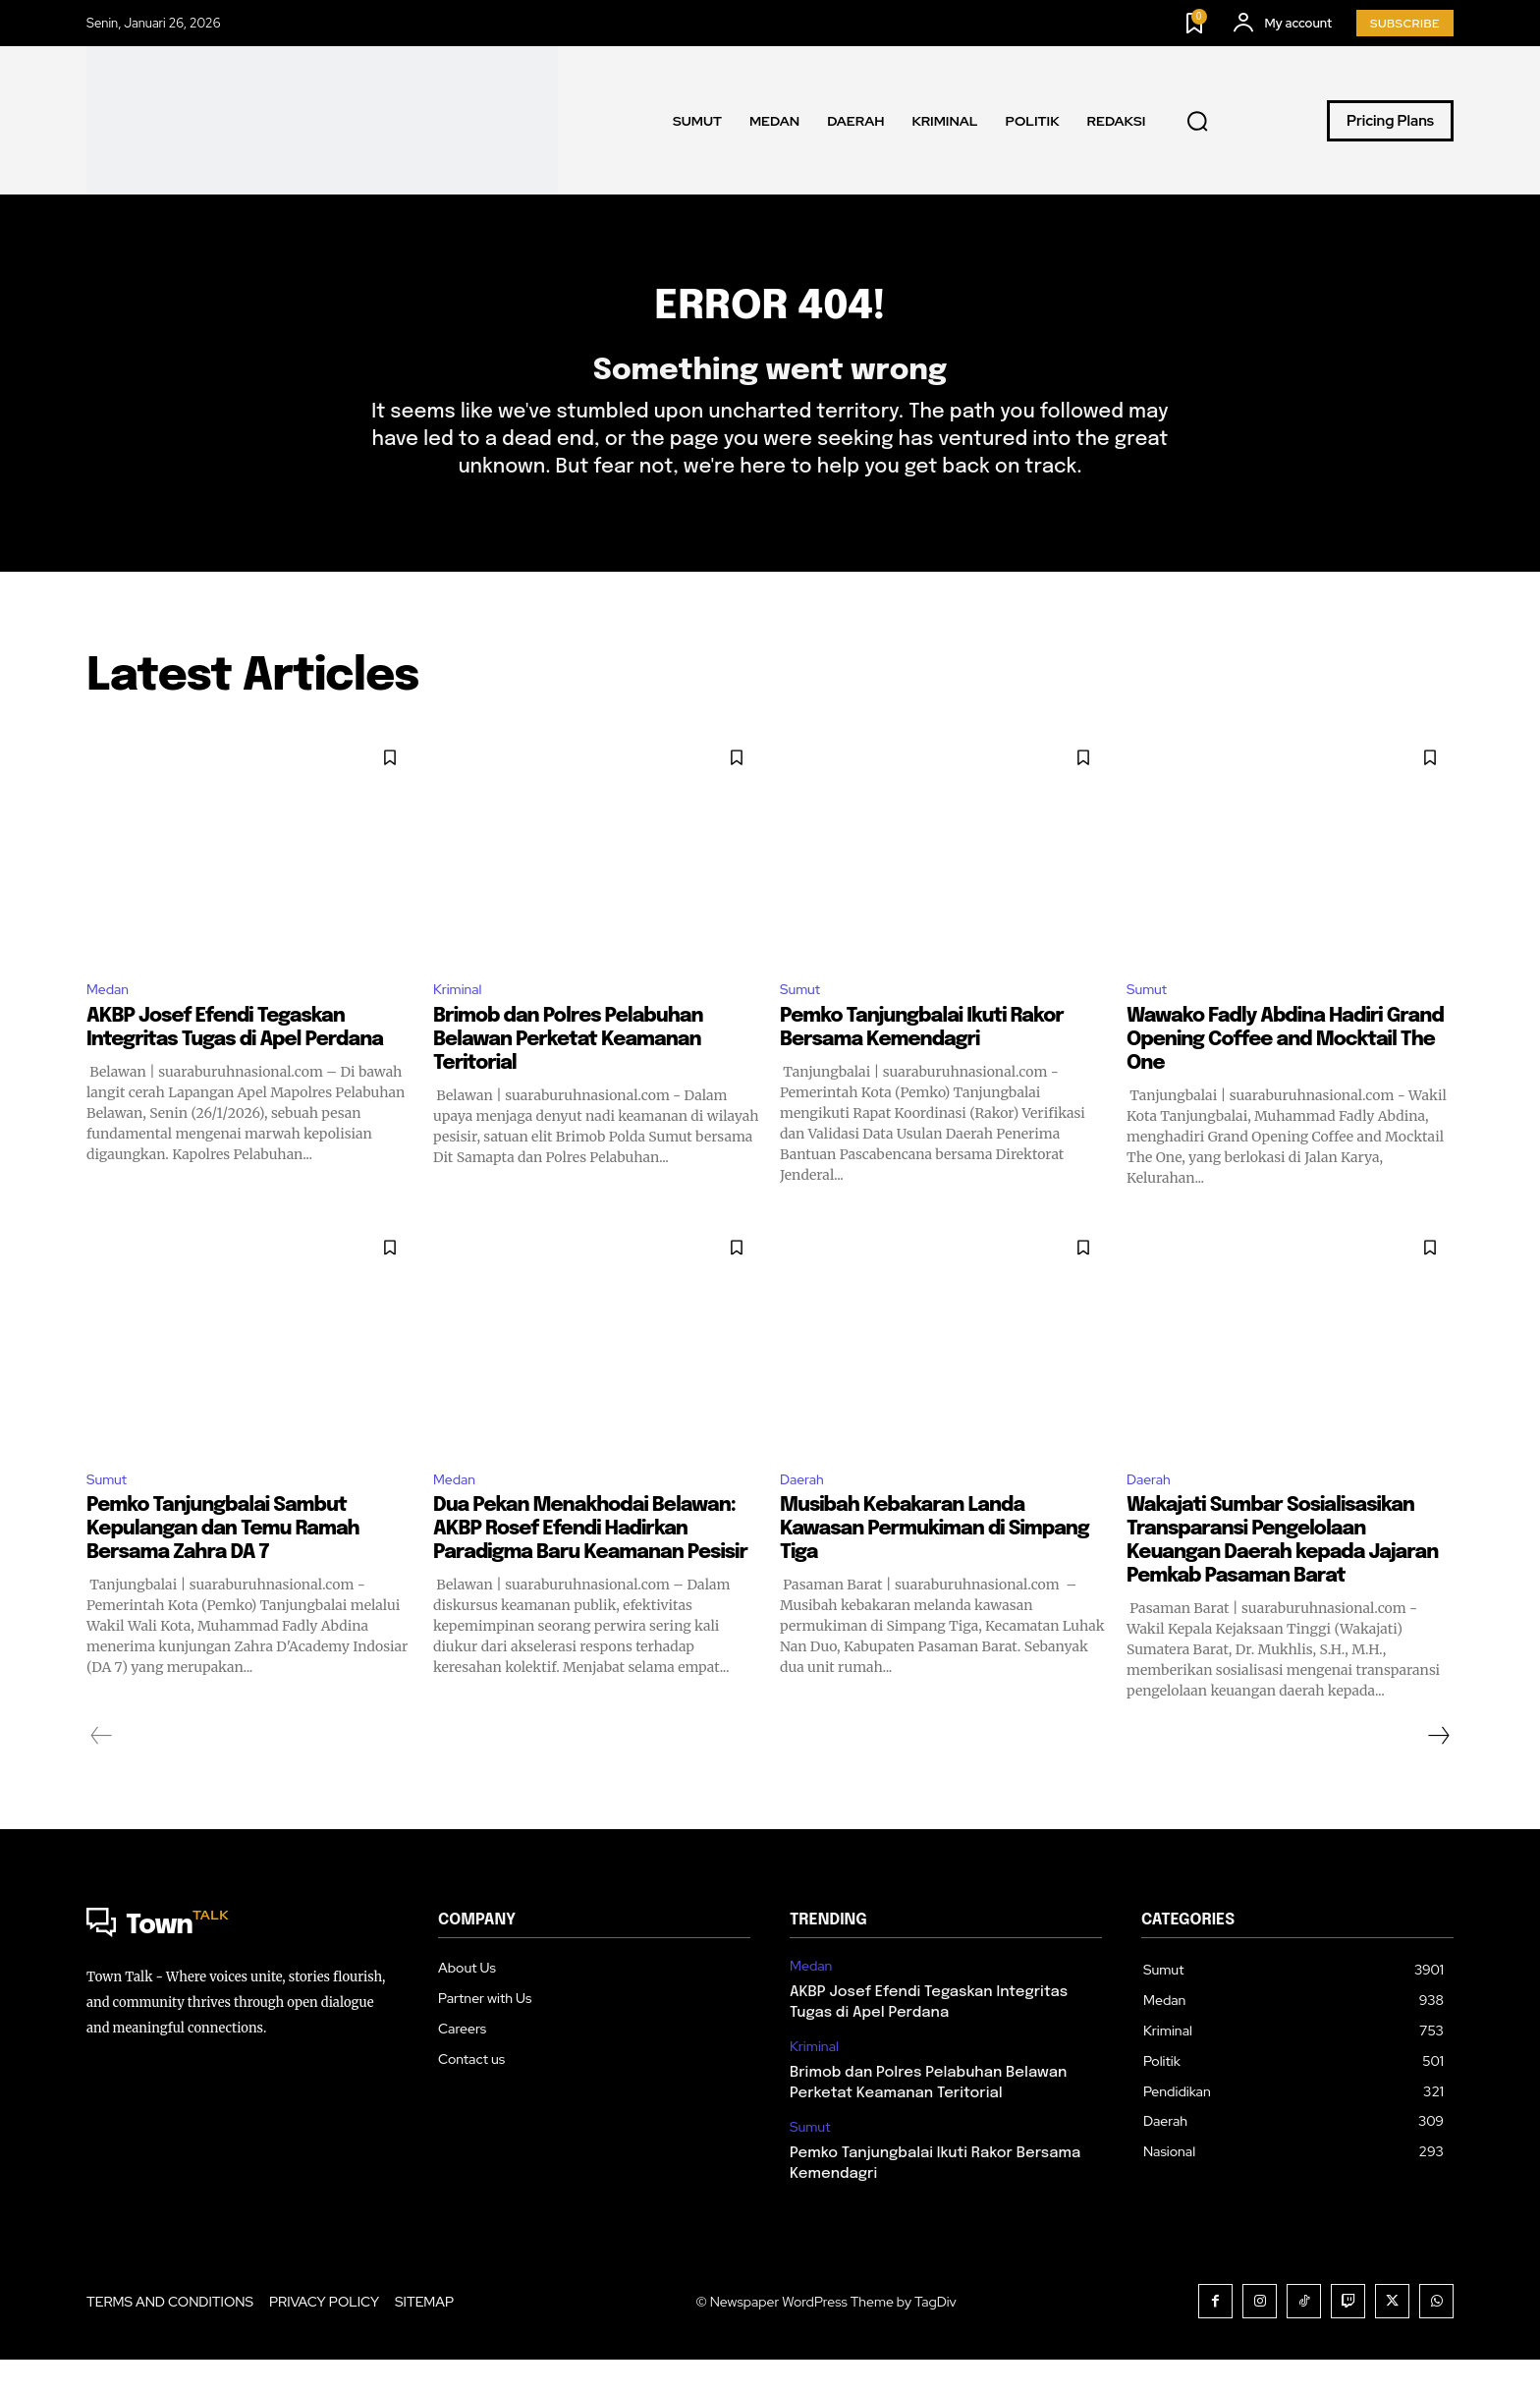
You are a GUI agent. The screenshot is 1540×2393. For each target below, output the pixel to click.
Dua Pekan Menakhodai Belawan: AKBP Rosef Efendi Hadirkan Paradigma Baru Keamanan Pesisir (590, 1562)
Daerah (805, 1510)
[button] (1197, 120)
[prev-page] (101, 1769)
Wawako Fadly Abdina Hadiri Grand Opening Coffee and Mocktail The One (1285, 1069)
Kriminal (461, 1017)
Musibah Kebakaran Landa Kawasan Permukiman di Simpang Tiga (934, 1562)
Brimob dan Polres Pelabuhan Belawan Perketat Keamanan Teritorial (568, 1069)
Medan (111, 1017)
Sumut (803, 1017)
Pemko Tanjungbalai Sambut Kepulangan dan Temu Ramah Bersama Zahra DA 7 (222, 1562)
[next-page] (1438, 1769)
